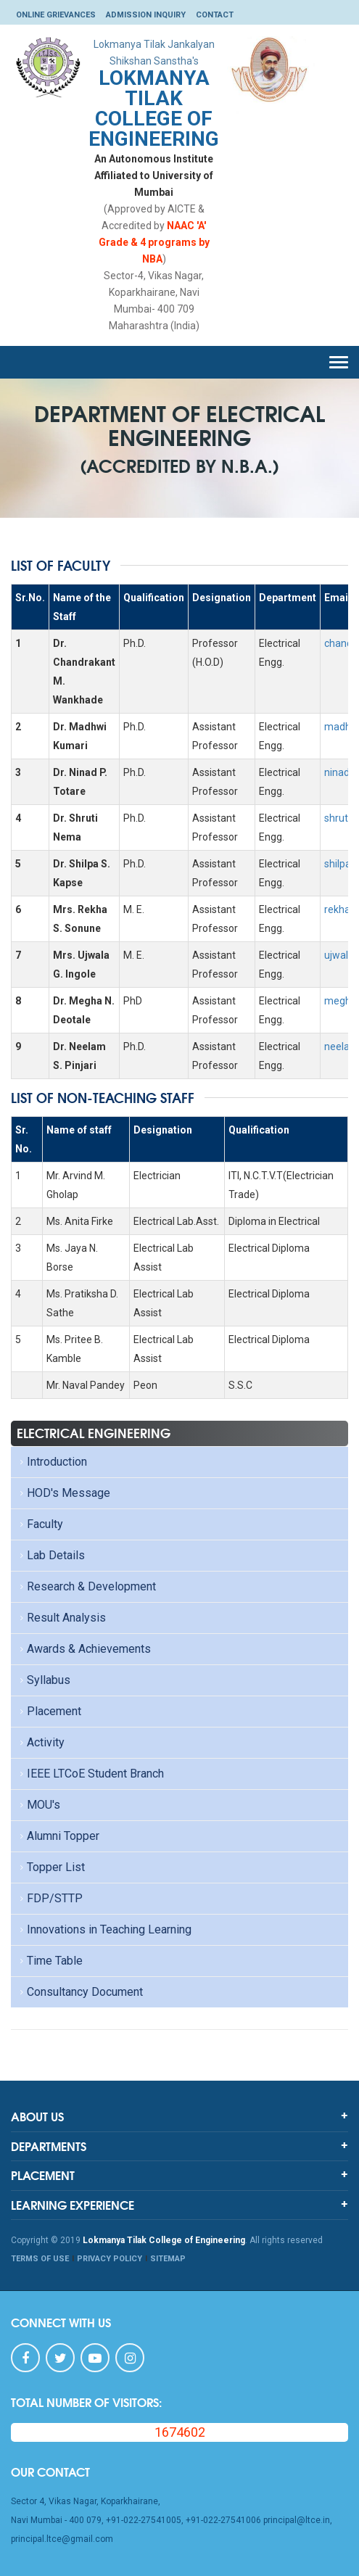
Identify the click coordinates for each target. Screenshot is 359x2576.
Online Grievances (56, 15)
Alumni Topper (58, 1836)
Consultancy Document (80, 1992)
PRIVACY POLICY (109, 2258)
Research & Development (86, 1586)
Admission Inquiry (146, 15)
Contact (215, 15)
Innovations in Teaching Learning (104, 1929)
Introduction (52, 1462)
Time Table (50, 1961)
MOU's (38, 1805)
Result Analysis (61, 1618)
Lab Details (51, 1555)
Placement (49, 1711)
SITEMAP (168, 2258)
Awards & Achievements (84, 1649)
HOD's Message (63, 1493)
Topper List (51, 1867)
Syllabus (43, 1680)
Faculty (40, 1524)
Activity (41, 1742)
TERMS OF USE (40, 2258)
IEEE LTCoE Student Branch (90, 1773)
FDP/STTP (50, 1898)
